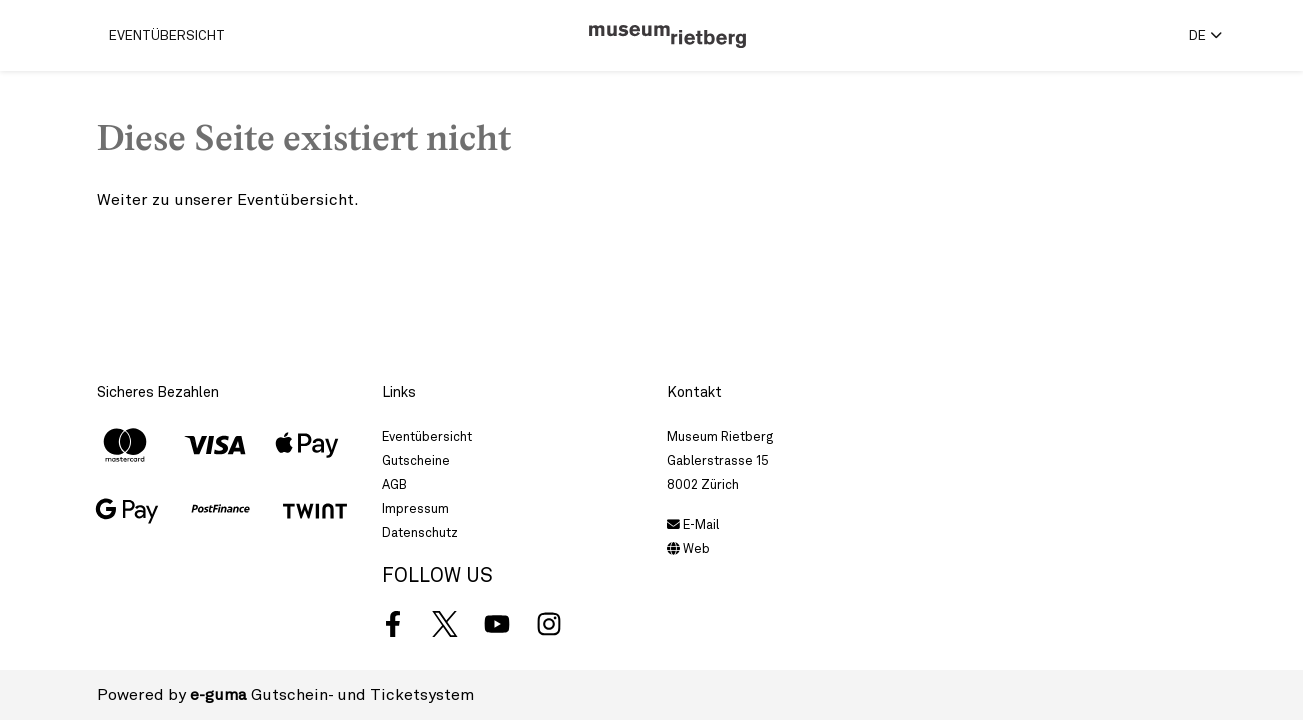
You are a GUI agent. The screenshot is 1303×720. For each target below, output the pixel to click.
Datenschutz (420, 532)
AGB (394, 484)
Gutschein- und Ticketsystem (332, 694)
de (1197, 35)
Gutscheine (416, 460)
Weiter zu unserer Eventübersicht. (227, 199)
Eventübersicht (167, 35)
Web (688, 548)
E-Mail (693, 524)
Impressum (415, 508)
